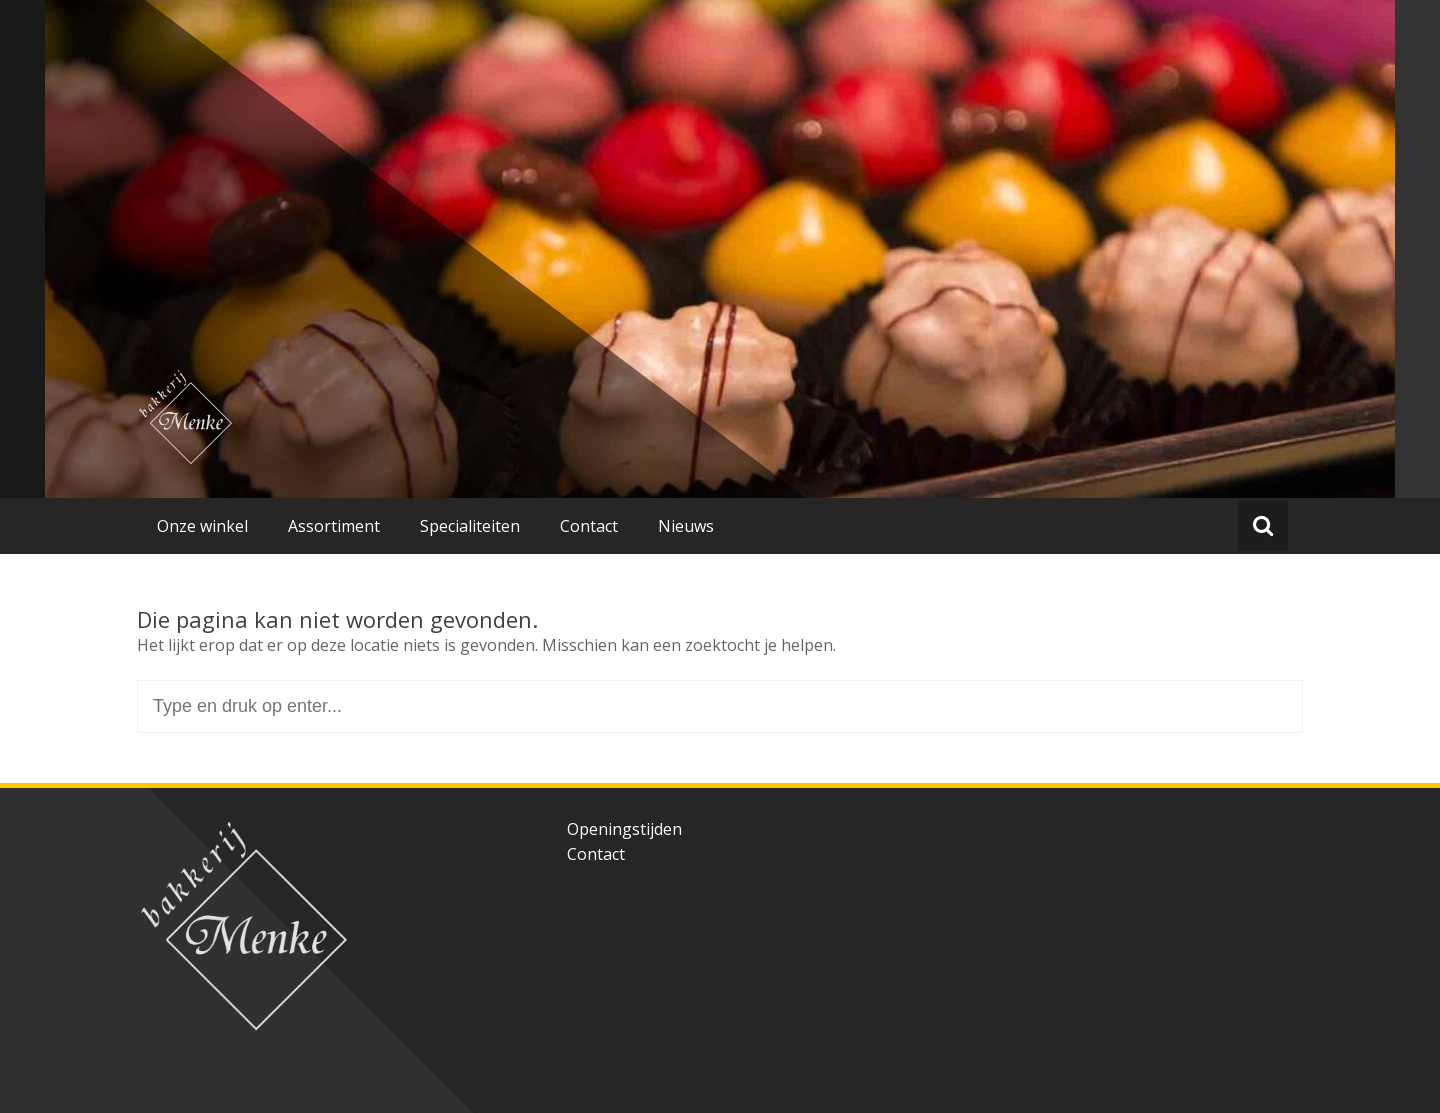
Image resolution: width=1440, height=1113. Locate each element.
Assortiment (334, 526)
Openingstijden (624, 829)
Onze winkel (202, 526)
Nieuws (686, 526)
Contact (589, 526)
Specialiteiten (470, 526)
